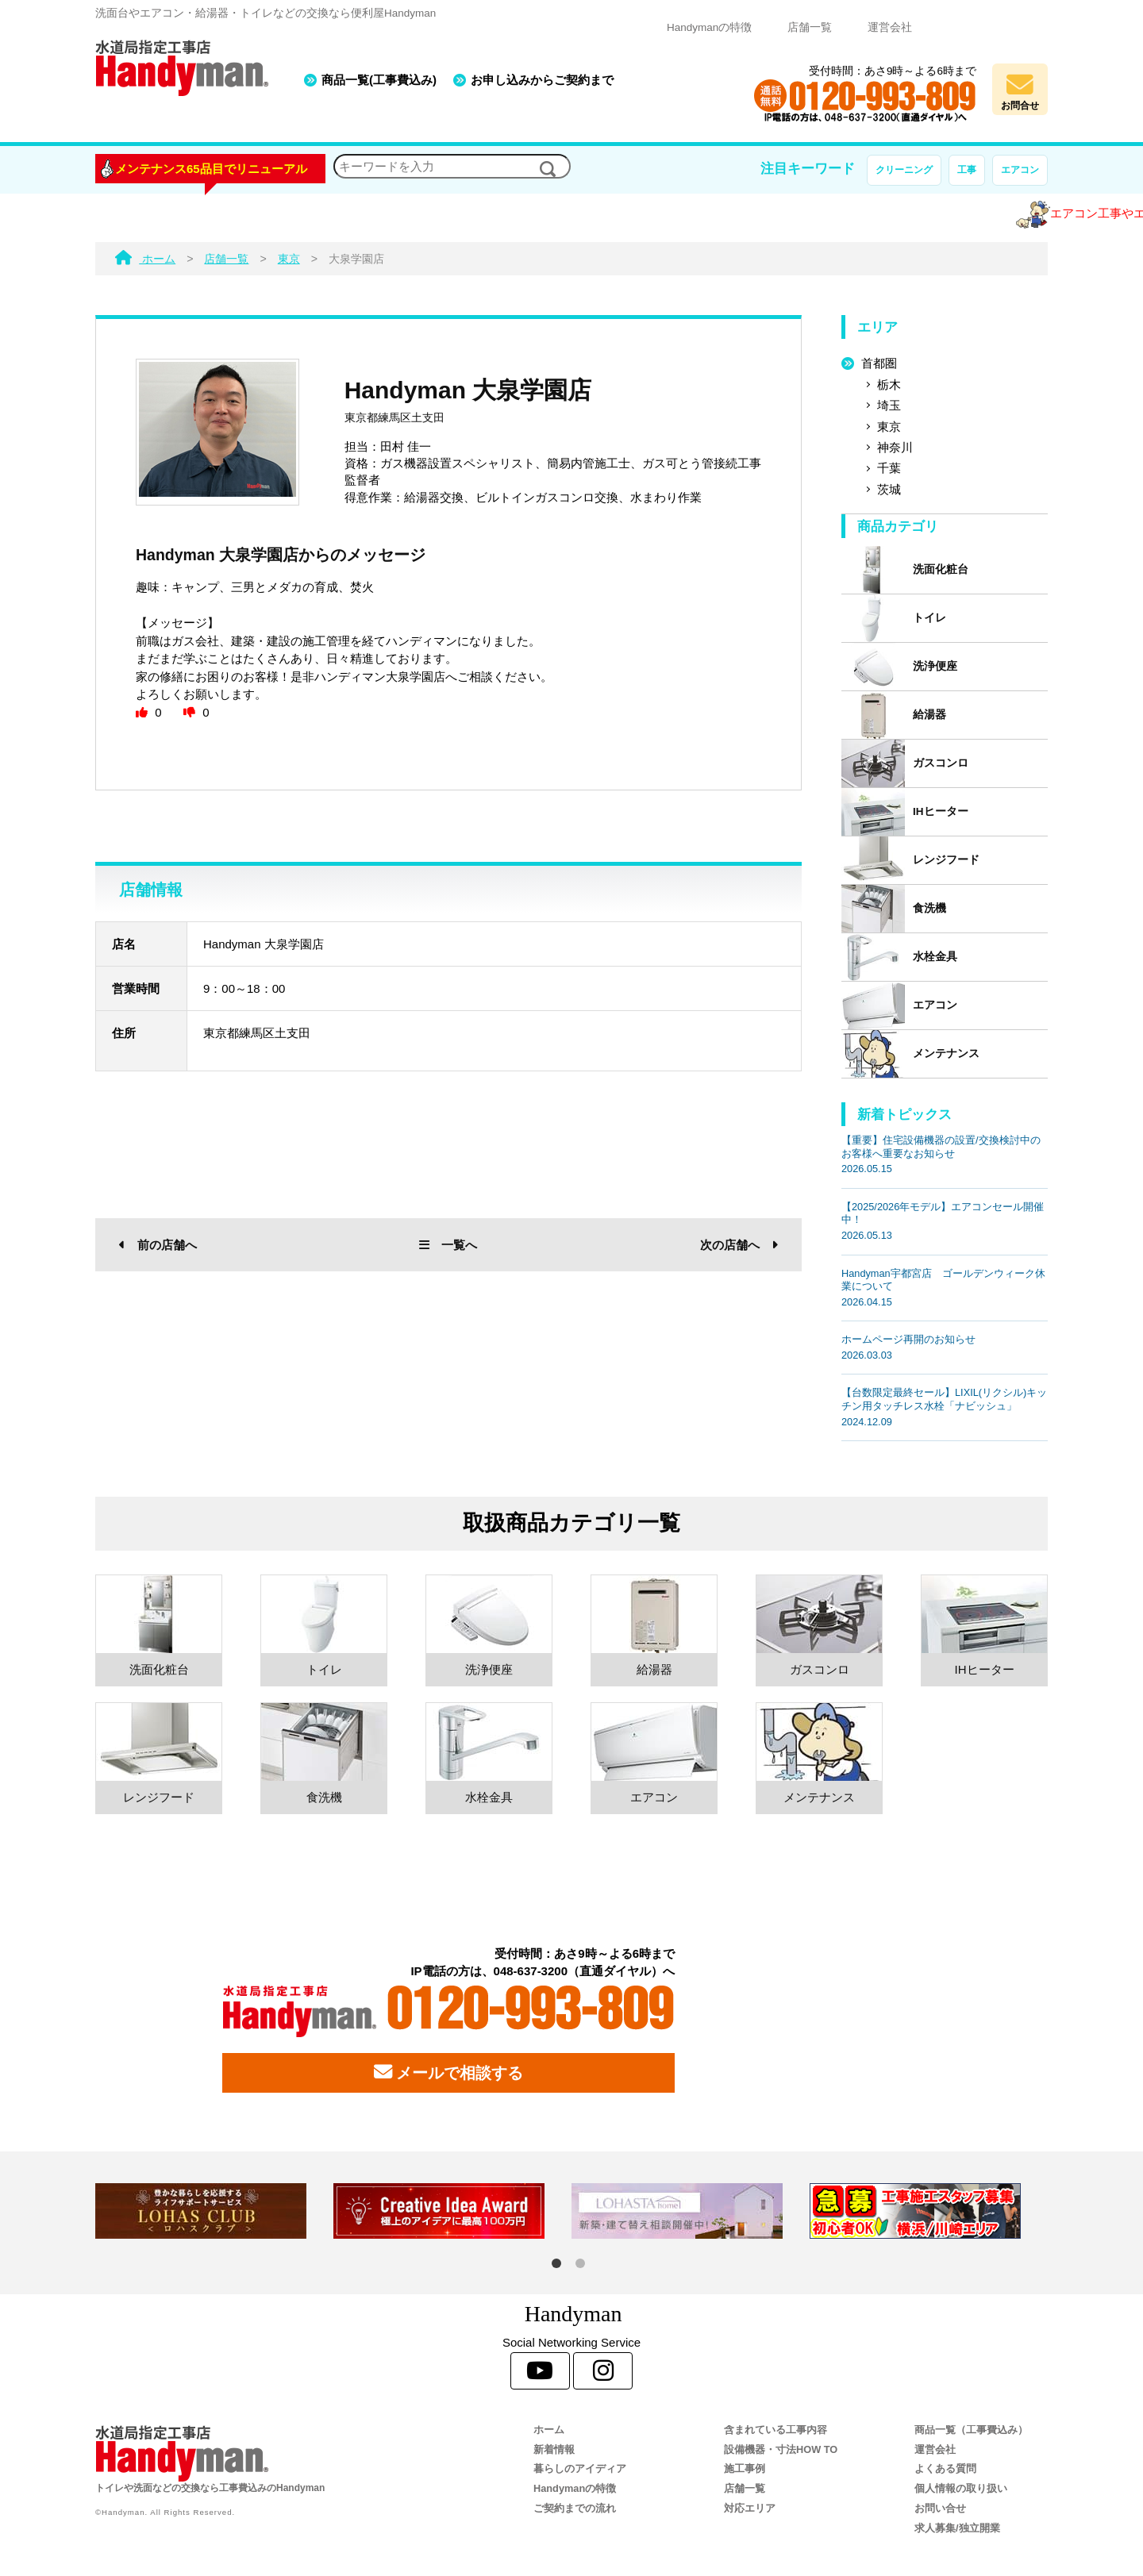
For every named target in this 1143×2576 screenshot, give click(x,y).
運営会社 (890, 27)
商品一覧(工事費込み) (379, 80)
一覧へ (448, 1244)
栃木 (889, 384)
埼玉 (889, 405)
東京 (889, 426)
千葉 (889, 468)
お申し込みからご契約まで (542, 80)
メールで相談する (448, 2072)
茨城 (889, 489)
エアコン (1020, 169)
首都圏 (879, 363)
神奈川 (895, 447)
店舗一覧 (809, 27)
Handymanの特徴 (709, 27)
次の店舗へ (739, 1244)
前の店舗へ (158, 1244)
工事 (966, 169)
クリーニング (904, 169)
